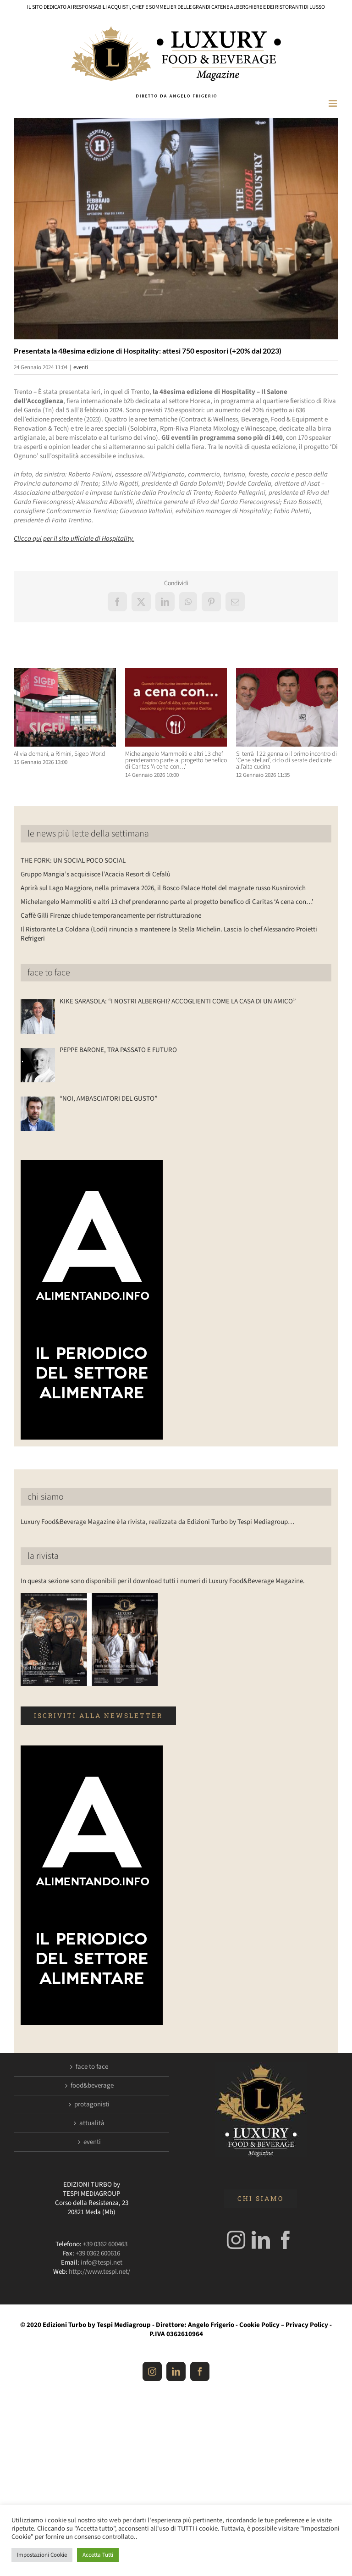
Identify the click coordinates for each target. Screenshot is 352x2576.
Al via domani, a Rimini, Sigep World (59, 754)
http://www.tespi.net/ (99, 2272)
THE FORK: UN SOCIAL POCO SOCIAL (73, 860)
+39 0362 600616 (98, 2253)
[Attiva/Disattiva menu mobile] (333, 103)
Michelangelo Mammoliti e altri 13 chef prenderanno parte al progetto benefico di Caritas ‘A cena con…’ (176, 760)
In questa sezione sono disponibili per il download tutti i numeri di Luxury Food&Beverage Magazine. (163, 1581)
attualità (91, 2123)
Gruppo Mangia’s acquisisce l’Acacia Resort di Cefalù (95, 874)
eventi (80, 367)
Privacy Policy (307, 2325)
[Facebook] (285, 2240)
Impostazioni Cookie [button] (42, 2555)
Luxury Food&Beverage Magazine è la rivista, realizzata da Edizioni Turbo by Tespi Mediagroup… (157, 1522)
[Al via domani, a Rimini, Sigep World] (65, 673)
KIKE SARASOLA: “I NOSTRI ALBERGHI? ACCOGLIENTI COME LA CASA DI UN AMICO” (178, 1001)
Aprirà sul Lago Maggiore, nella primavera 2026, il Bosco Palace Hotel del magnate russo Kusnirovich (163, 888)
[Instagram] (236, 2240)
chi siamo (46, 1496)
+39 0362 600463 (105, 2244)
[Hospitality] (176, 228)
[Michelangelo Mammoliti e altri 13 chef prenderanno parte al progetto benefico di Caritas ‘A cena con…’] (176, 673)
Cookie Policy (259, 2325)
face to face (49, 972)
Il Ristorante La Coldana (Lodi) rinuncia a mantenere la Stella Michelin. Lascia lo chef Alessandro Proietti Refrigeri (169, 934)
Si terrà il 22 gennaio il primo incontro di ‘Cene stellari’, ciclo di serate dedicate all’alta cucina (286, 760)
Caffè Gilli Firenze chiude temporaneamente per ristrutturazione (111, 915)
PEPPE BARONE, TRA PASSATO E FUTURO (118, 1050)
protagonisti (92, 2104)
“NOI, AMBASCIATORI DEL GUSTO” (108, 1098)
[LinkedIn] (261, 2240)
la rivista (43, 1556)
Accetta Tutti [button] (97, 2555)
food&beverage (92, 2085)
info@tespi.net (101, 2262)
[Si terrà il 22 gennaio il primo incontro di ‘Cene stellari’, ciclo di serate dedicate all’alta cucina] (287, 673)
